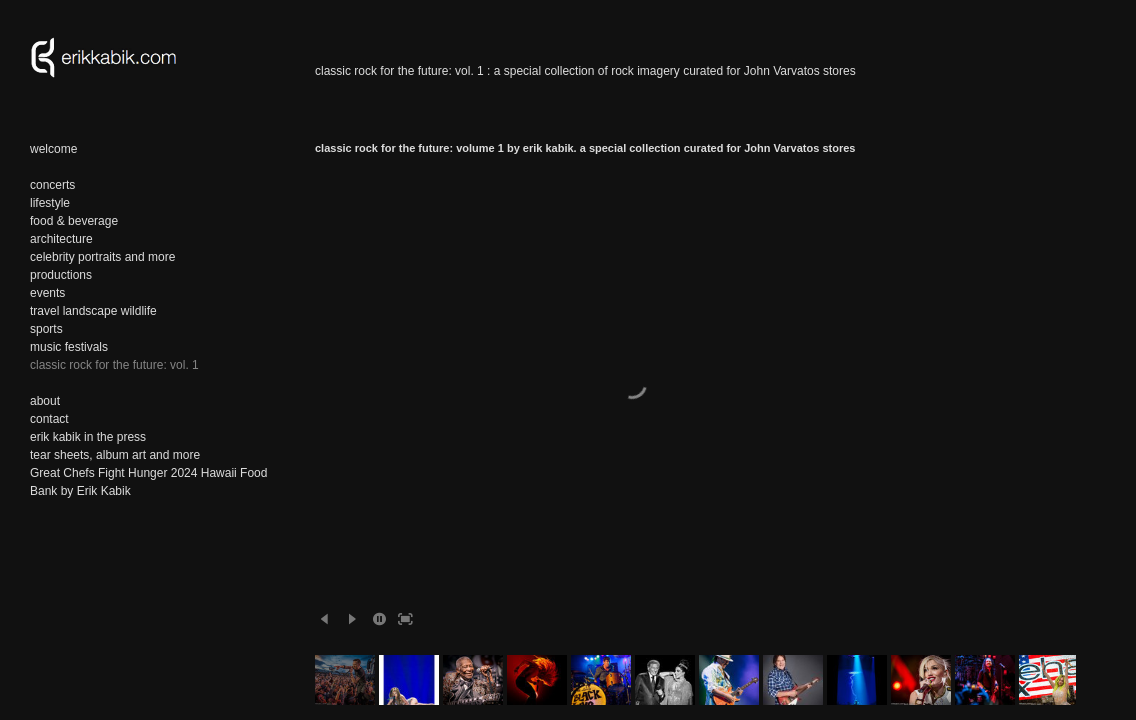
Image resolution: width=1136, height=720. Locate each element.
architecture (61, 239)
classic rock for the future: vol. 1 (114, 365)
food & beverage (74, 221)
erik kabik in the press (88, 437)
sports (46, 329)
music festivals (69, 347)
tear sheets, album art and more (115, 455)
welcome (53, 149)
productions (61, 275)
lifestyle (50, 203)
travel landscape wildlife (93, 311)
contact (49, 419)
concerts (52, 185)
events (47, 293)
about (45, 401)
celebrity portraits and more (102, 257)
